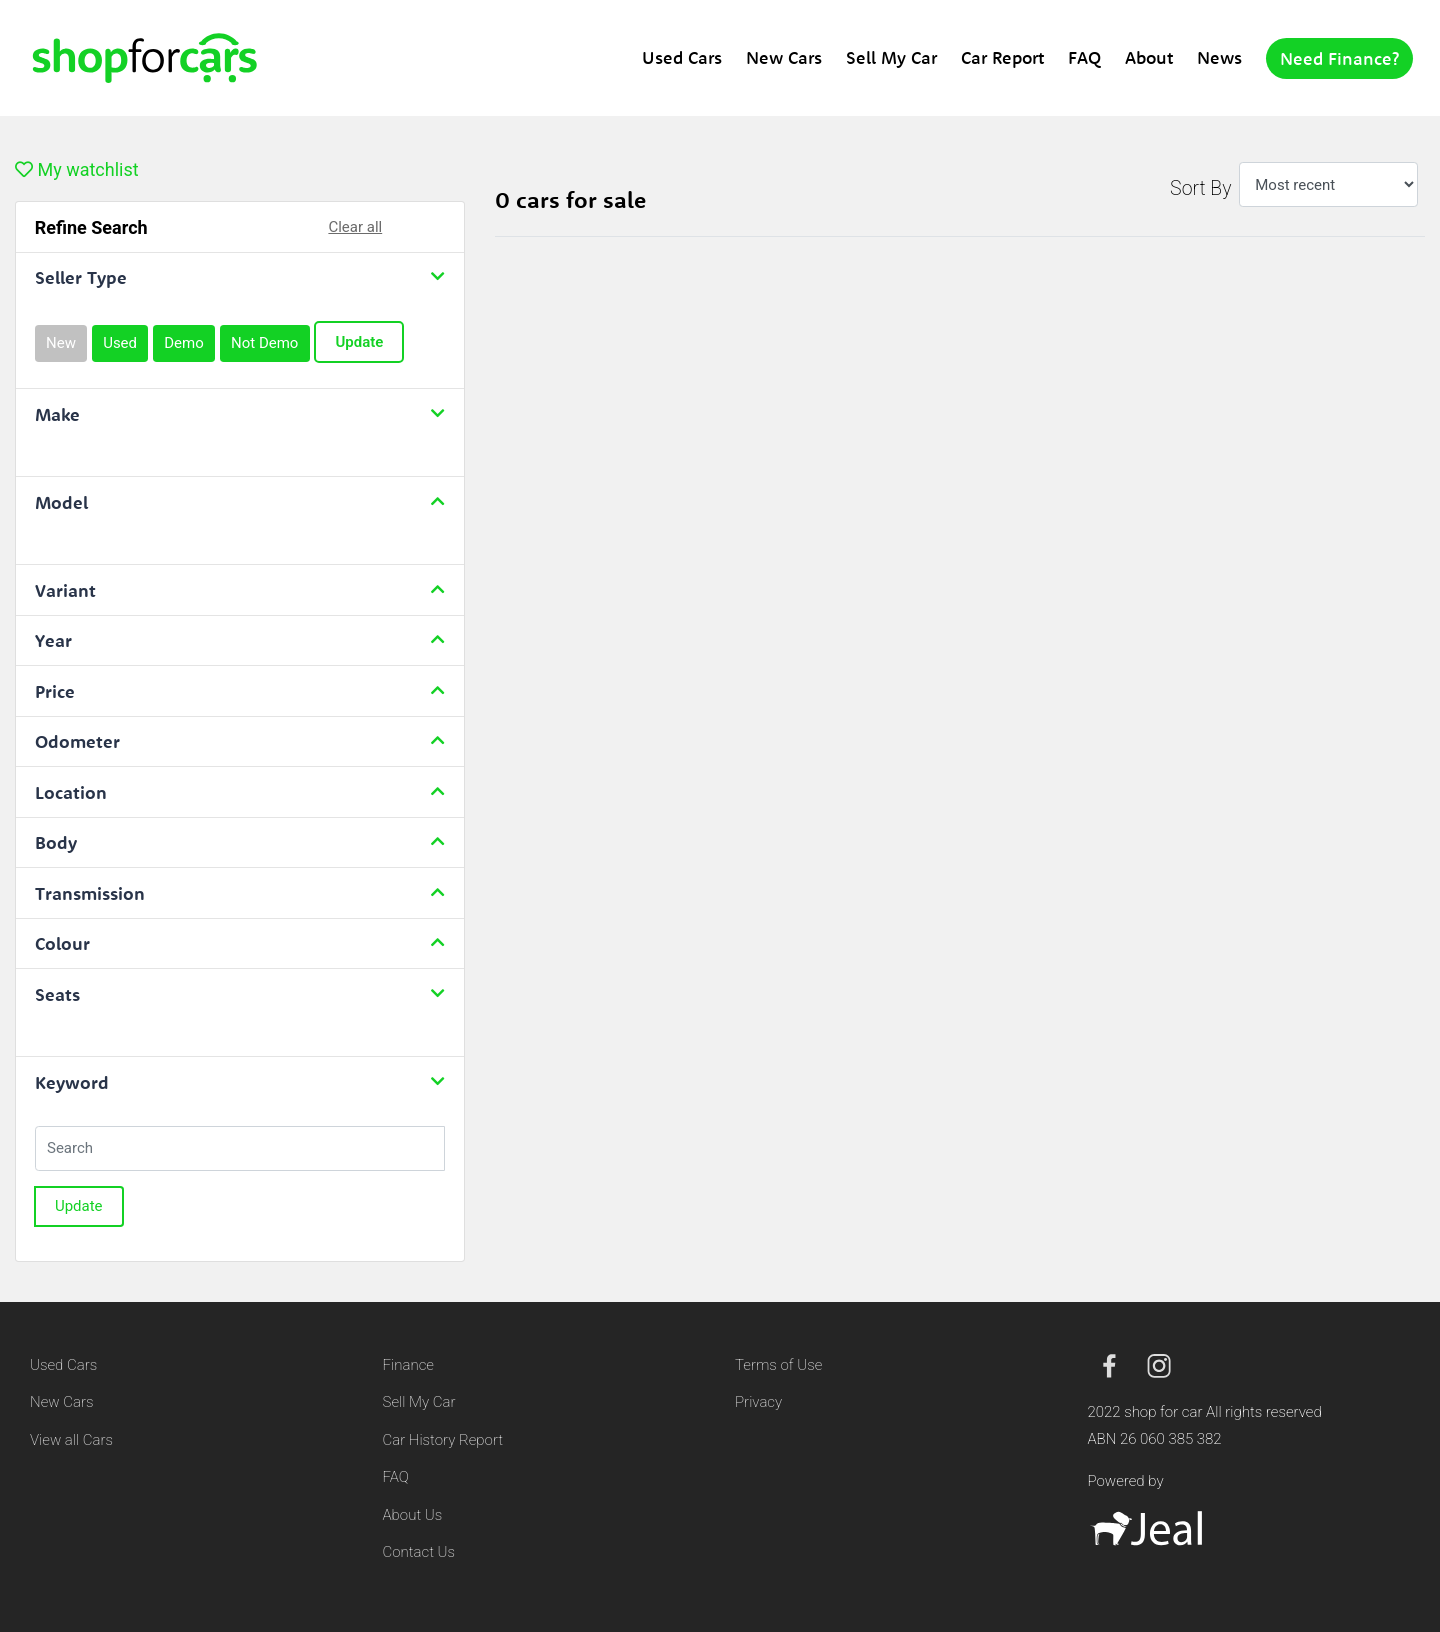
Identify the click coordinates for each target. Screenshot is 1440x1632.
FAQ (1084, 57)
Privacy (758, 1402)
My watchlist (77, 169)
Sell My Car (891, 57)
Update (359, 342)
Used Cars (682, 57)
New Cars (784, 57)
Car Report (1002, 57)
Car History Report (443, 1440)
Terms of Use (778, 1365)
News (1219, 57)
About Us (413, 1515)
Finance (408, 1365)
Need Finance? (1339, 58)
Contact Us (419, 1552)
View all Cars (71, 1440)
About (1149, 57)
